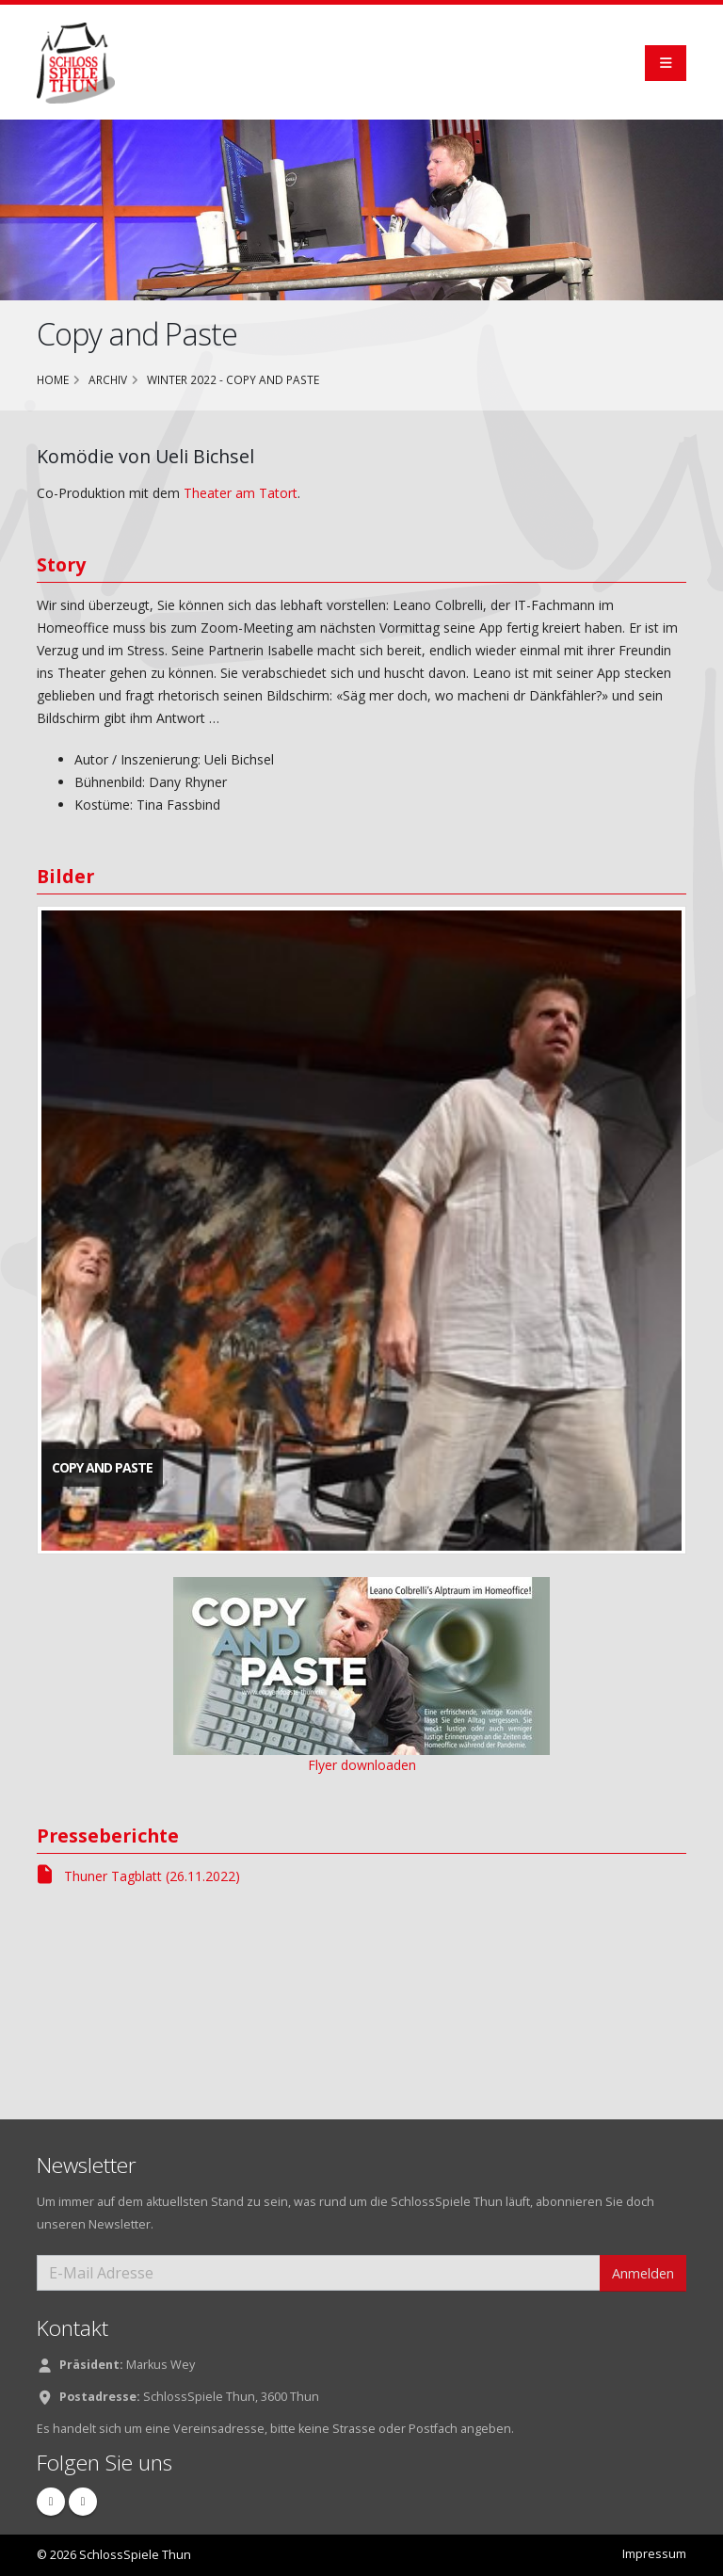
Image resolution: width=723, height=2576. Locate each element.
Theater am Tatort (240, 493)
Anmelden (643, 2273)
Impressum (654, 2554)
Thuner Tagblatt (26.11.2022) (138, 1876)
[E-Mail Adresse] (319, 2273)
